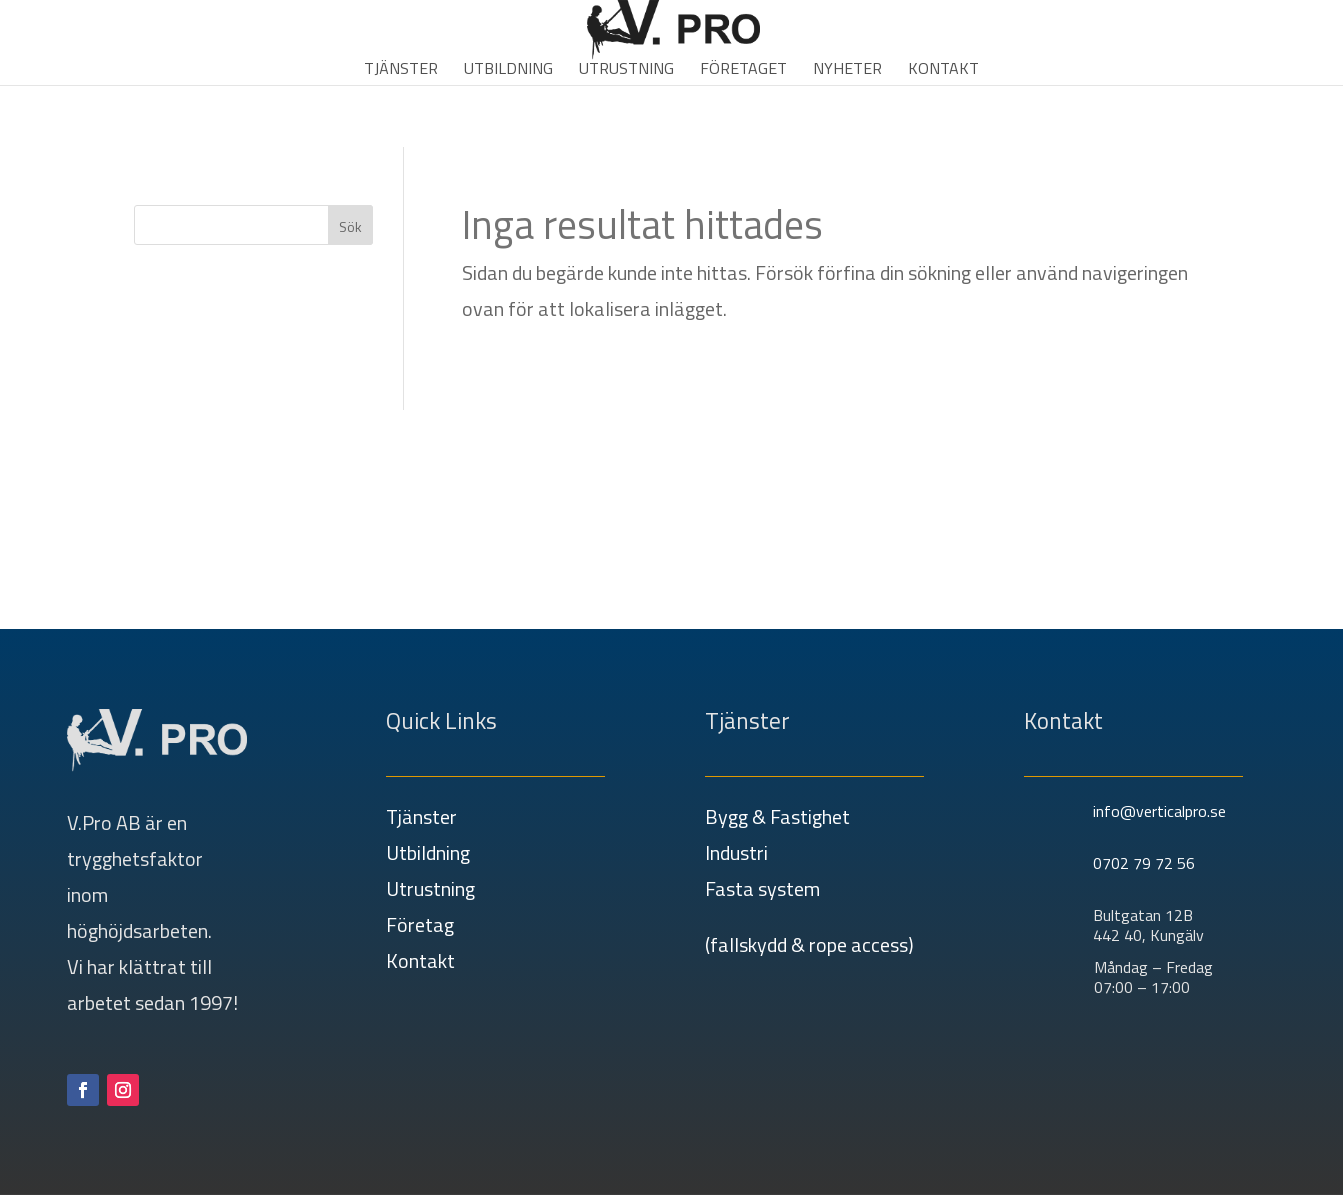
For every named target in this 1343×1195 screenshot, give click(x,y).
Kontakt (943, 70)
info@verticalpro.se (1159, 811)
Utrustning (626, 70)
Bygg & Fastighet (777, 816)
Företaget (743, 70)
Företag (420, 924)
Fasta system (762, 888)
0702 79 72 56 (1144, 863)
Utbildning (508, 70)
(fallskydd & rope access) (809, 944)
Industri (736, 852)
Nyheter (847, 70)
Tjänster (401, 70)
